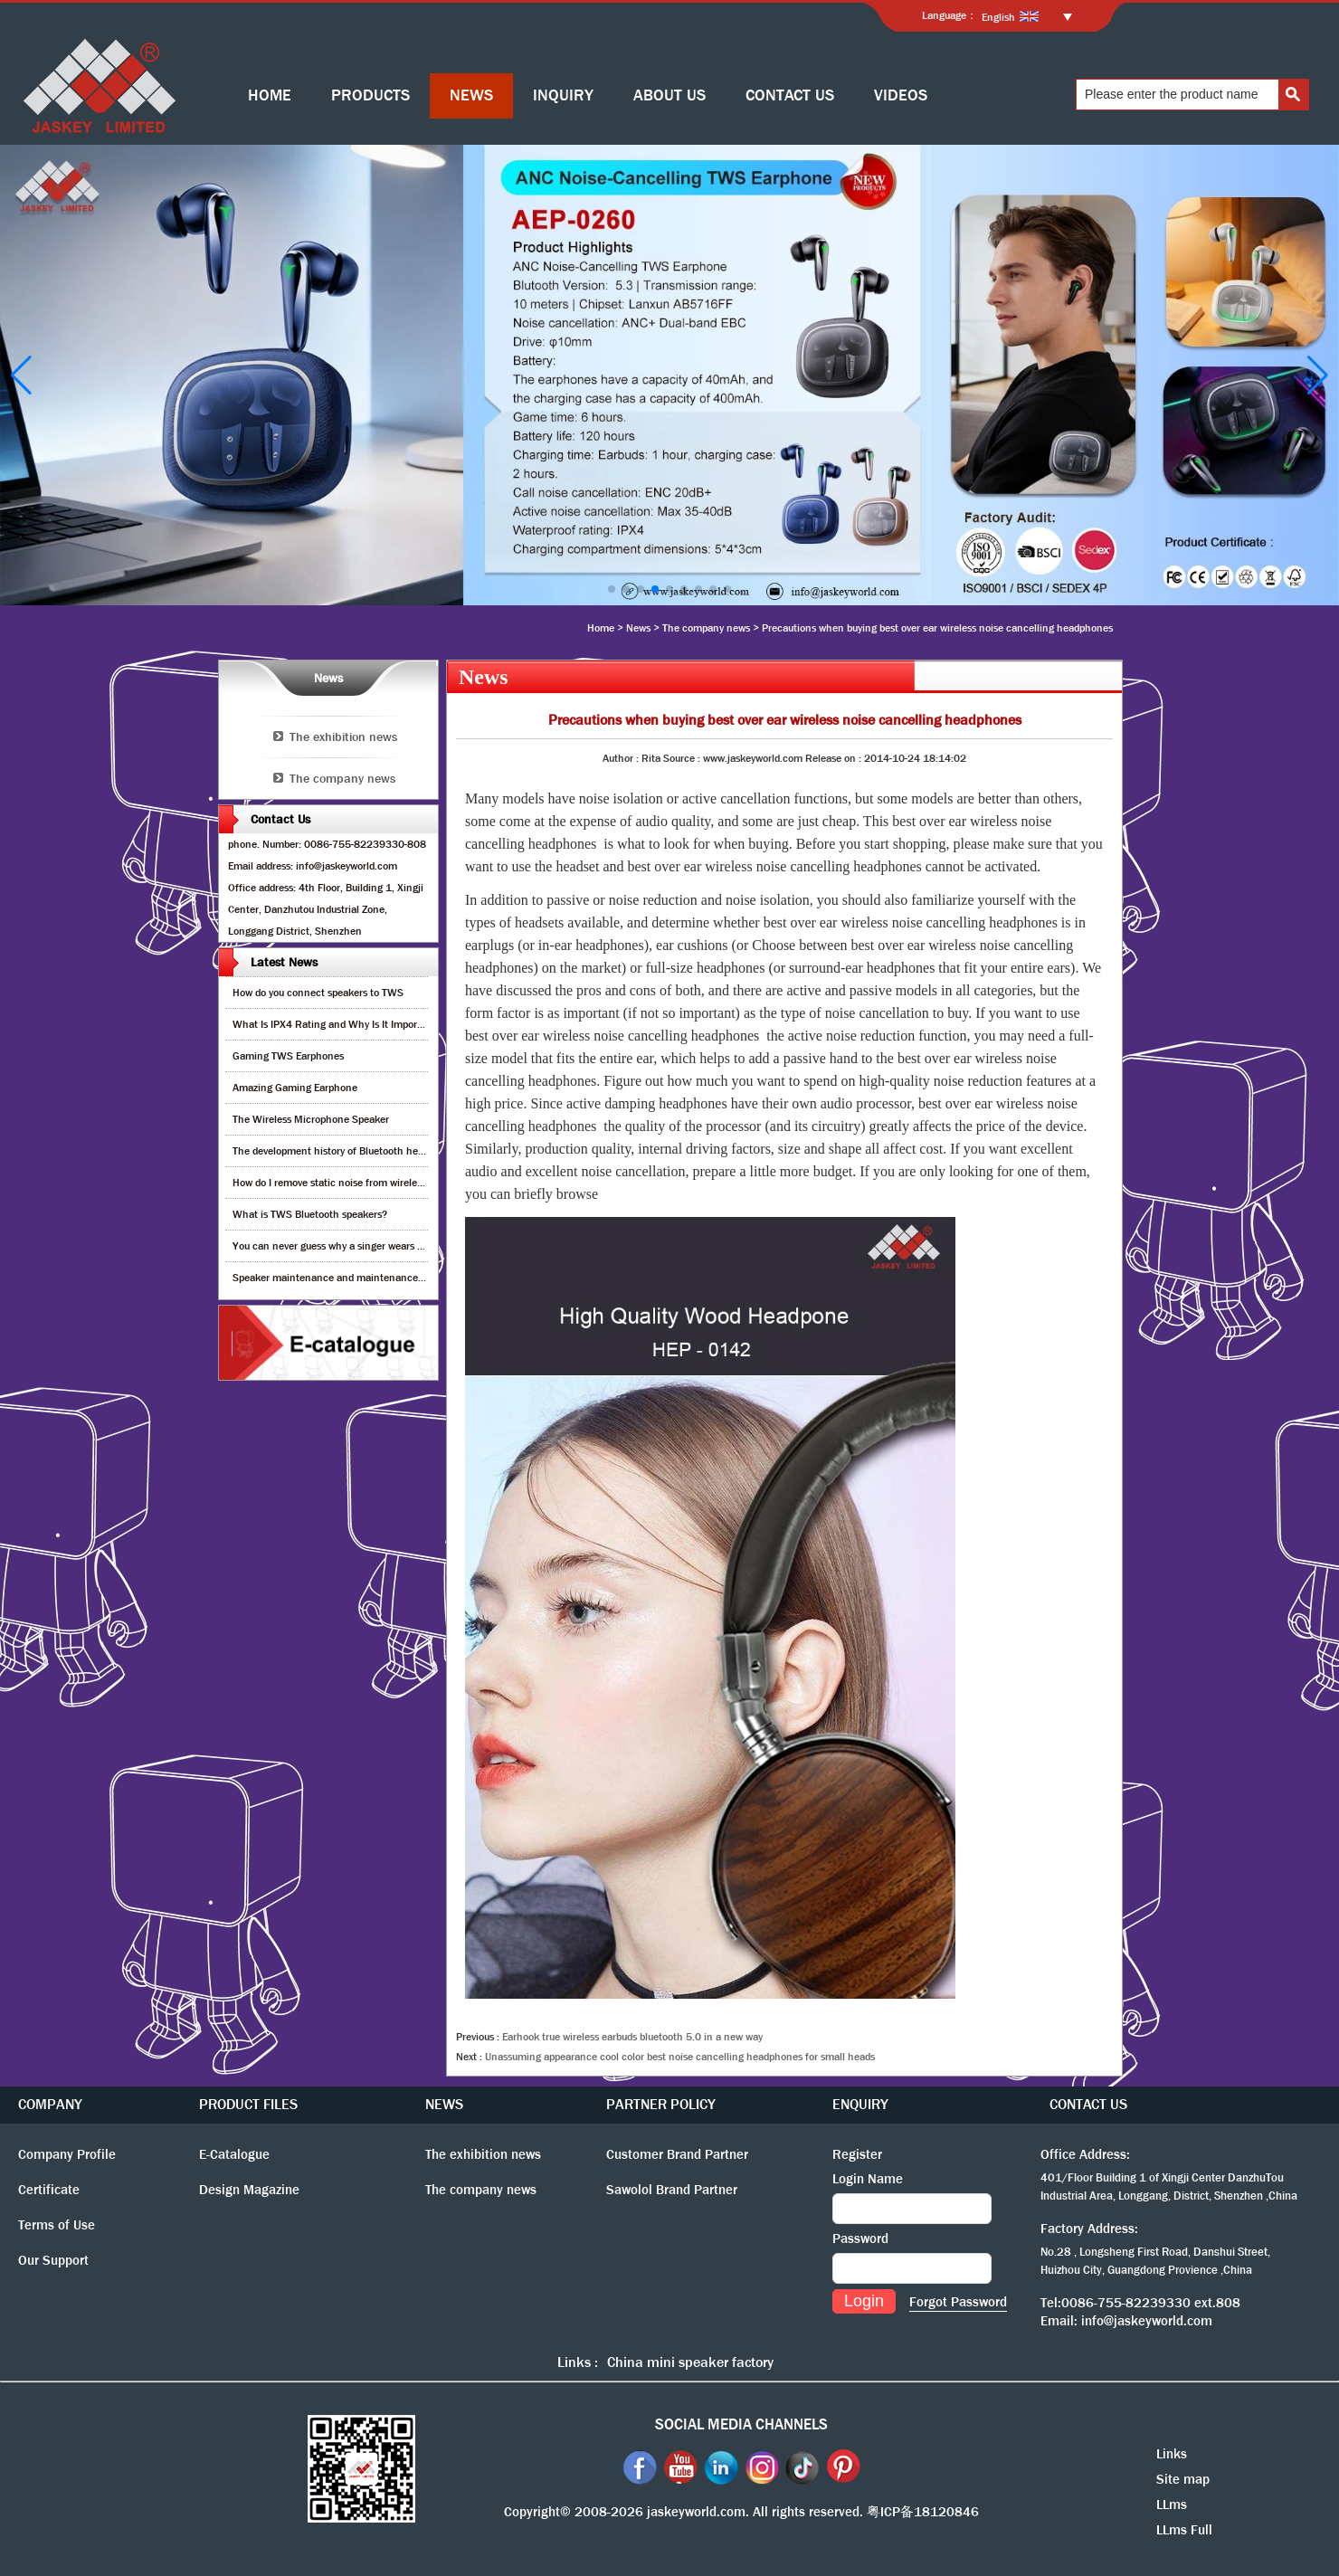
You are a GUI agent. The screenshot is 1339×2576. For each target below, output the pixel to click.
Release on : (834, 758)
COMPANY (50, 2104)
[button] (611, 589)
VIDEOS (900, 95)
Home (600, 628)
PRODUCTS (370, 95)
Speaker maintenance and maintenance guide (339, 1277)
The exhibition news (343, 736)
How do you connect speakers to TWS (318, 992)
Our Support (53, 2260)
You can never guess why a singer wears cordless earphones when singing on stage (422, 1246)
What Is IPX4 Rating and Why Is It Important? (337, 1024)
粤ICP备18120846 (923, 2512)
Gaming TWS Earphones (288, 1056)
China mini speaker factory (690, 2362)
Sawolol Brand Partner (671, 2190)
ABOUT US (669, 95)
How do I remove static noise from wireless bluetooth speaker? (374, 1182)
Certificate (49, 2190)
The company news (706, 628)
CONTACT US (789, 95)
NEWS (471, 95)
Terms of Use (56, 2225)
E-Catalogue (234, 2154)
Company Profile (67, 2154)
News (638, 628)
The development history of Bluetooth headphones (347, 1151)
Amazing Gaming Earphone (295, 1087)
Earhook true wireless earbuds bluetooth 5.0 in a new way (632, 2036)
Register (857, 2154)
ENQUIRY (860, 2104)
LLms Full (1184, 2530)
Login (864, 2301)
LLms (1171, 2504)
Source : (683, 758)
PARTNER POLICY (661, 2104)
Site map (1183, 2479)
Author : (622, 758)
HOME (269, 95)
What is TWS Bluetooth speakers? (310, 1214)
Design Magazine (249, 2190)
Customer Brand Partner (677, 2154)
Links (1171, 2454)
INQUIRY (563, 95)
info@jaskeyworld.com (1146, 2321)
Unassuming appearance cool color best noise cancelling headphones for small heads (680, 2056)
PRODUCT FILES (248, 2104)
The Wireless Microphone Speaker (311, 1119)
